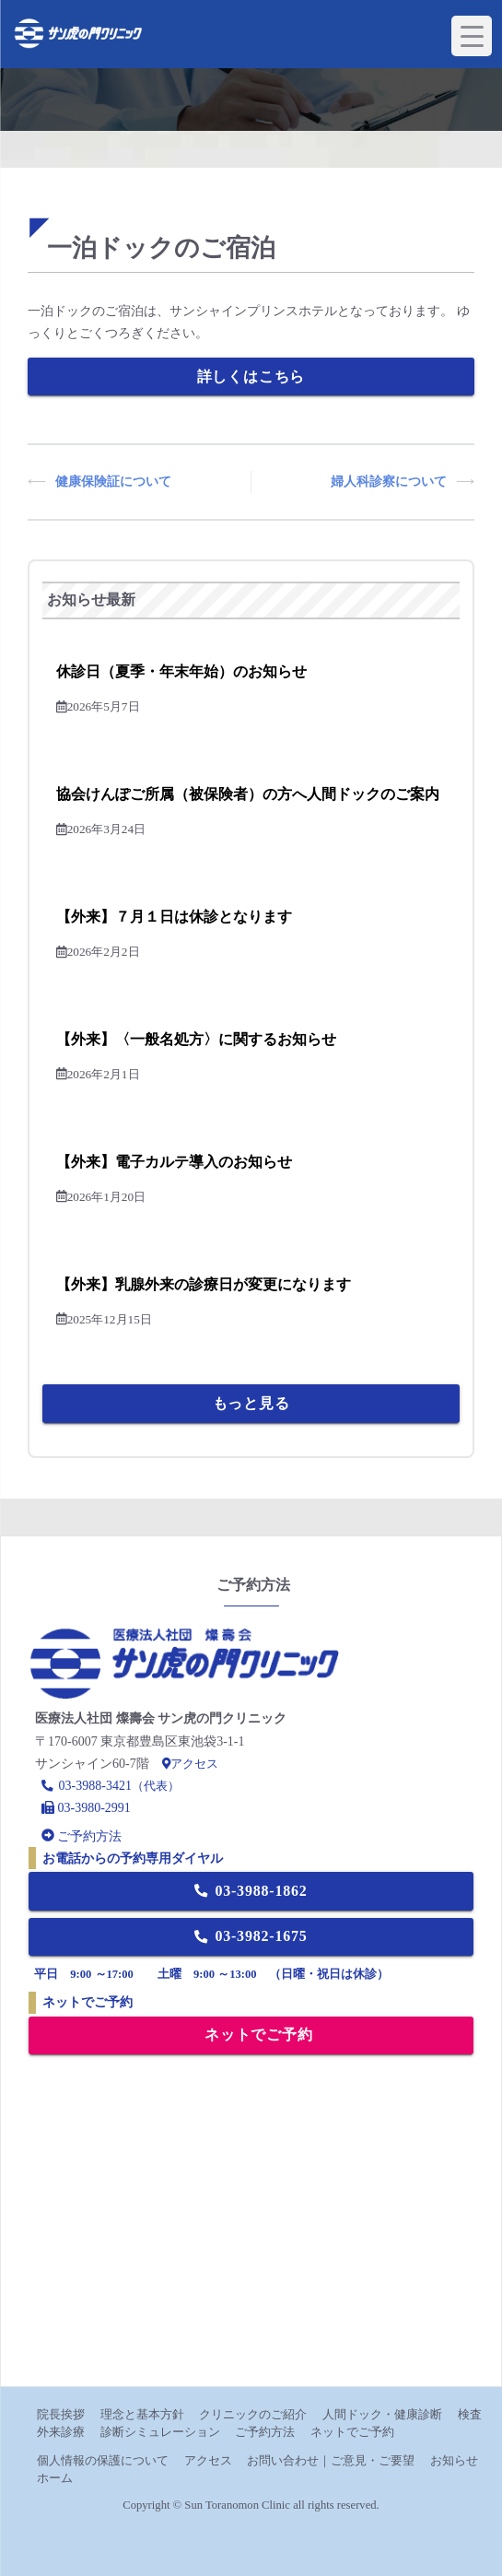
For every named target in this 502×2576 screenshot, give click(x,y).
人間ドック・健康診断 (382, 2414)
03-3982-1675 (250, 1936)
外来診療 (61, 2432)
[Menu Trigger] (471, 36)
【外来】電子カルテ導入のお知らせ (174, 1162)
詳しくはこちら (251, 376)
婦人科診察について (389, 481)
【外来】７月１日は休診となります (174, 916)
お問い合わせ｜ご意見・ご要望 (330, 2460)
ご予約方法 (265, 2432)
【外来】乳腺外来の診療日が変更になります (203, 1284)
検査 (470, 2414)
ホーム (55, 2478)
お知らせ (454, 2460)
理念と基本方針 (142, 2414)
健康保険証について (113, 481)
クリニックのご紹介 (253, 2414)
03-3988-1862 (250, 1891)
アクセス (190, 1764)
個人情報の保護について (103, 2460)
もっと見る (251, 1403)
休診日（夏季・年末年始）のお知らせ (181, 671)
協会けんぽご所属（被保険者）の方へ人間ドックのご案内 (247, 794)
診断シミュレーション (160, 2432)
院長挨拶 (61, 2414)
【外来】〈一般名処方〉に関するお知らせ (196, 1039)
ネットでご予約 (258, 2034)
